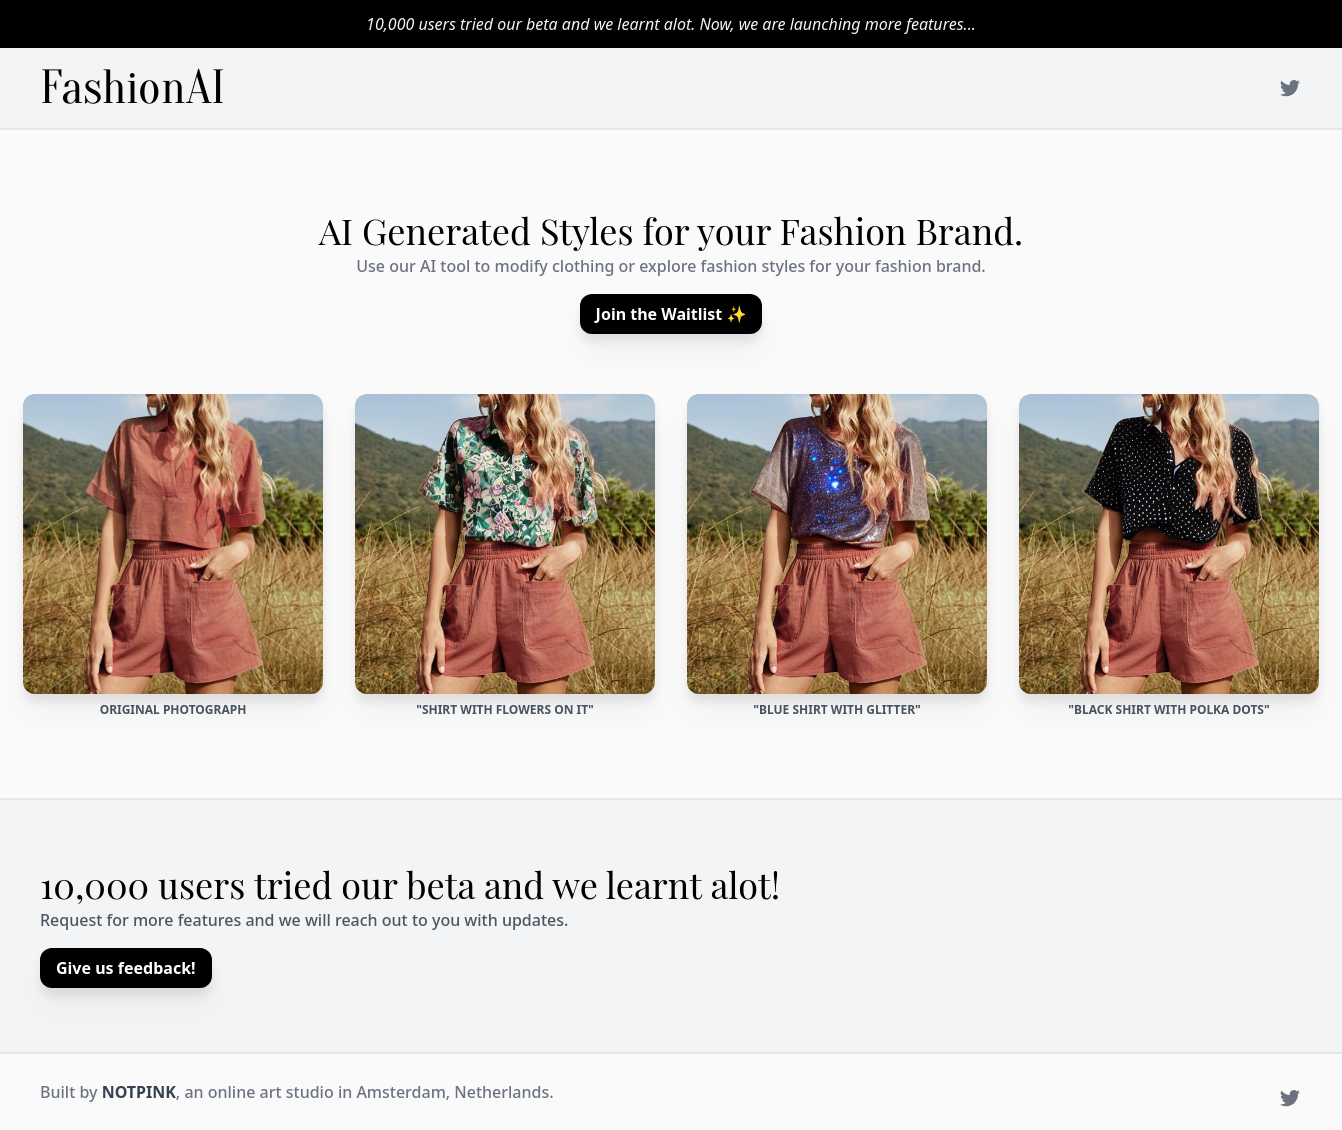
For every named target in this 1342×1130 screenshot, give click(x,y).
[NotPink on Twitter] (1290, 88)
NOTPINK (139, 1092)
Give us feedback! (126, 968)
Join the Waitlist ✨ (671, 314)
